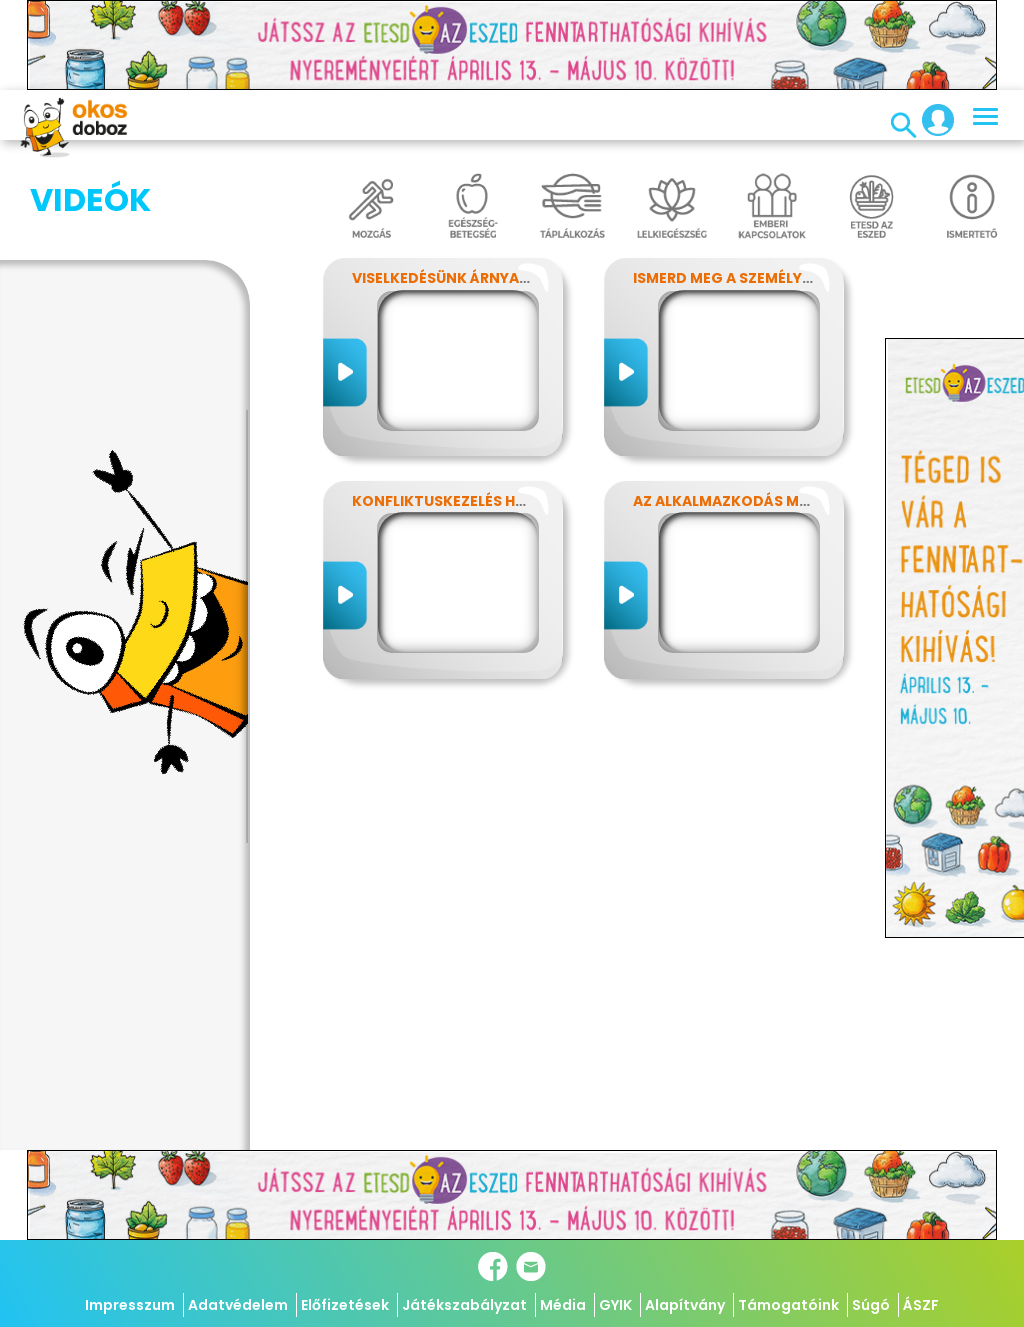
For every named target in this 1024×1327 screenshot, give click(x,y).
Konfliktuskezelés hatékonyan (479, 501)
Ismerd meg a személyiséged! (746, 278)
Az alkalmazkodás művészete (752, 501)
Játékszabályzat (464, 1305)
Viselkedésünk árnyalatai (456, 278)
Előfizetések (345, 1305)
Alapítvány (685, 1305)
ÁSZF (921, 1305)
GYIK (615, 1305)
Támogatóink (788, 1305)
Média (563, 1305)
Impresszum (130, 1305)
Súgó (871, 1305)
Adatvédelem (238, 1305)
